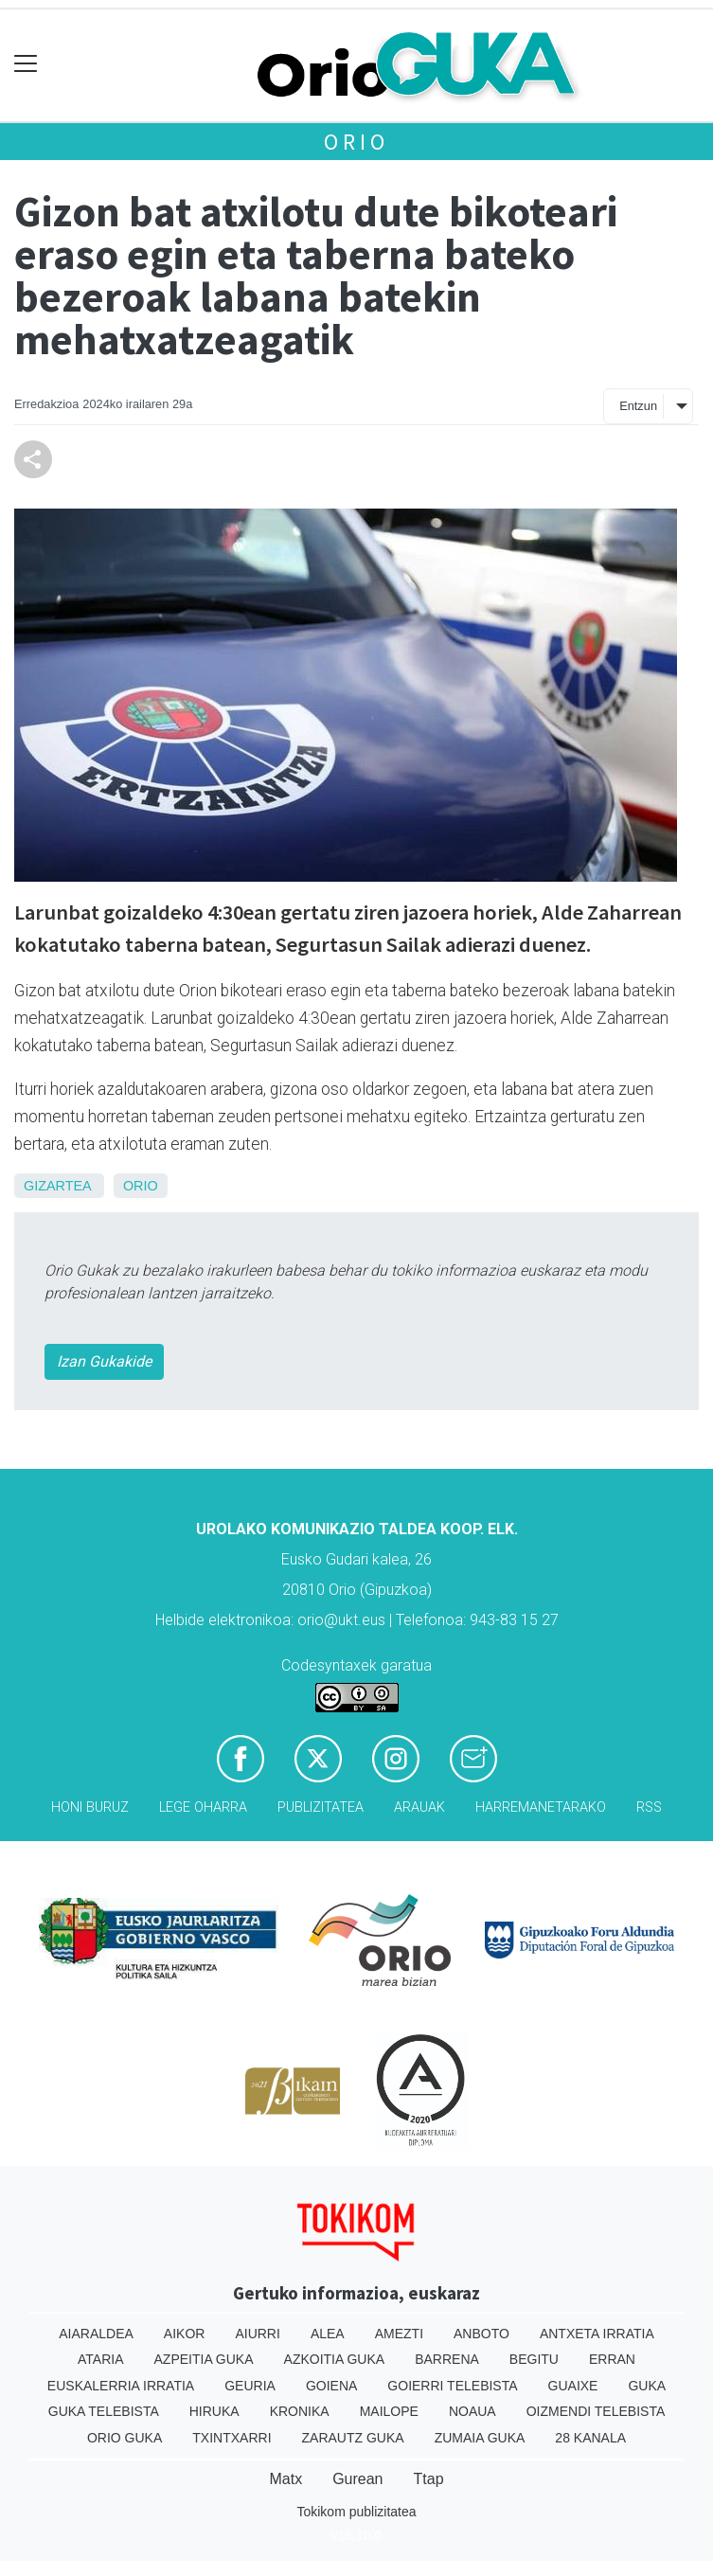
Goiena (331, 2385)
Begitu (534, 2359)
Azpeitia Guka (204, 2359)
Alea (328, 2333)
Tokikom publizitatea (356, 2511)
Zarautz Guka (353, 2437)
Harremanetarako (540, 1807)
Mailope (389, 2411)
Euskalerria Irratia (120, 2385)
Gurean (357, 2479)
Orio (356, 141)
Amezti (399, 2333)
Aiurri (257, 2333)
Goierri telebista (452, 2385)
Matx (285, 2479)
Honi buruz (90, 1807)
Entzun (638, 406)
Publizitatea (320, 1807)
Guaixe (573, 2385)
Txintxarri (231, 2437)
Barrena (447, 2359)
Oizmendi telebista (596, 2411)
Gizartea (57, 1185)
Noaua (472, 2411)
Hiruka (214, 2411)
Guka (647, 2385)
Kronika (300, 2411)
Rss (649, 1807)
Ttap (429, 2479)
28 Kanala (590, 2437)
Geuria (250, 2385)
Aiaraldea (96, 2333)
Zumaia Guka (480, 2437)
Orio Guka (124, 2437)
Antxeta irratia (597, 2333)
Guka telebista (103, 2411)
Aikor (184, 2333)
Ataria (101, 2359)
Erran (612, 2359)
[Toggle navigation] (26, 63)
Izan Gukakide (104, 1361)
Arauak (419, 1807)
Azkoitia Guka (334, 2359)
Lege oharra (203, 1807)
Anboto (481, 2333)
